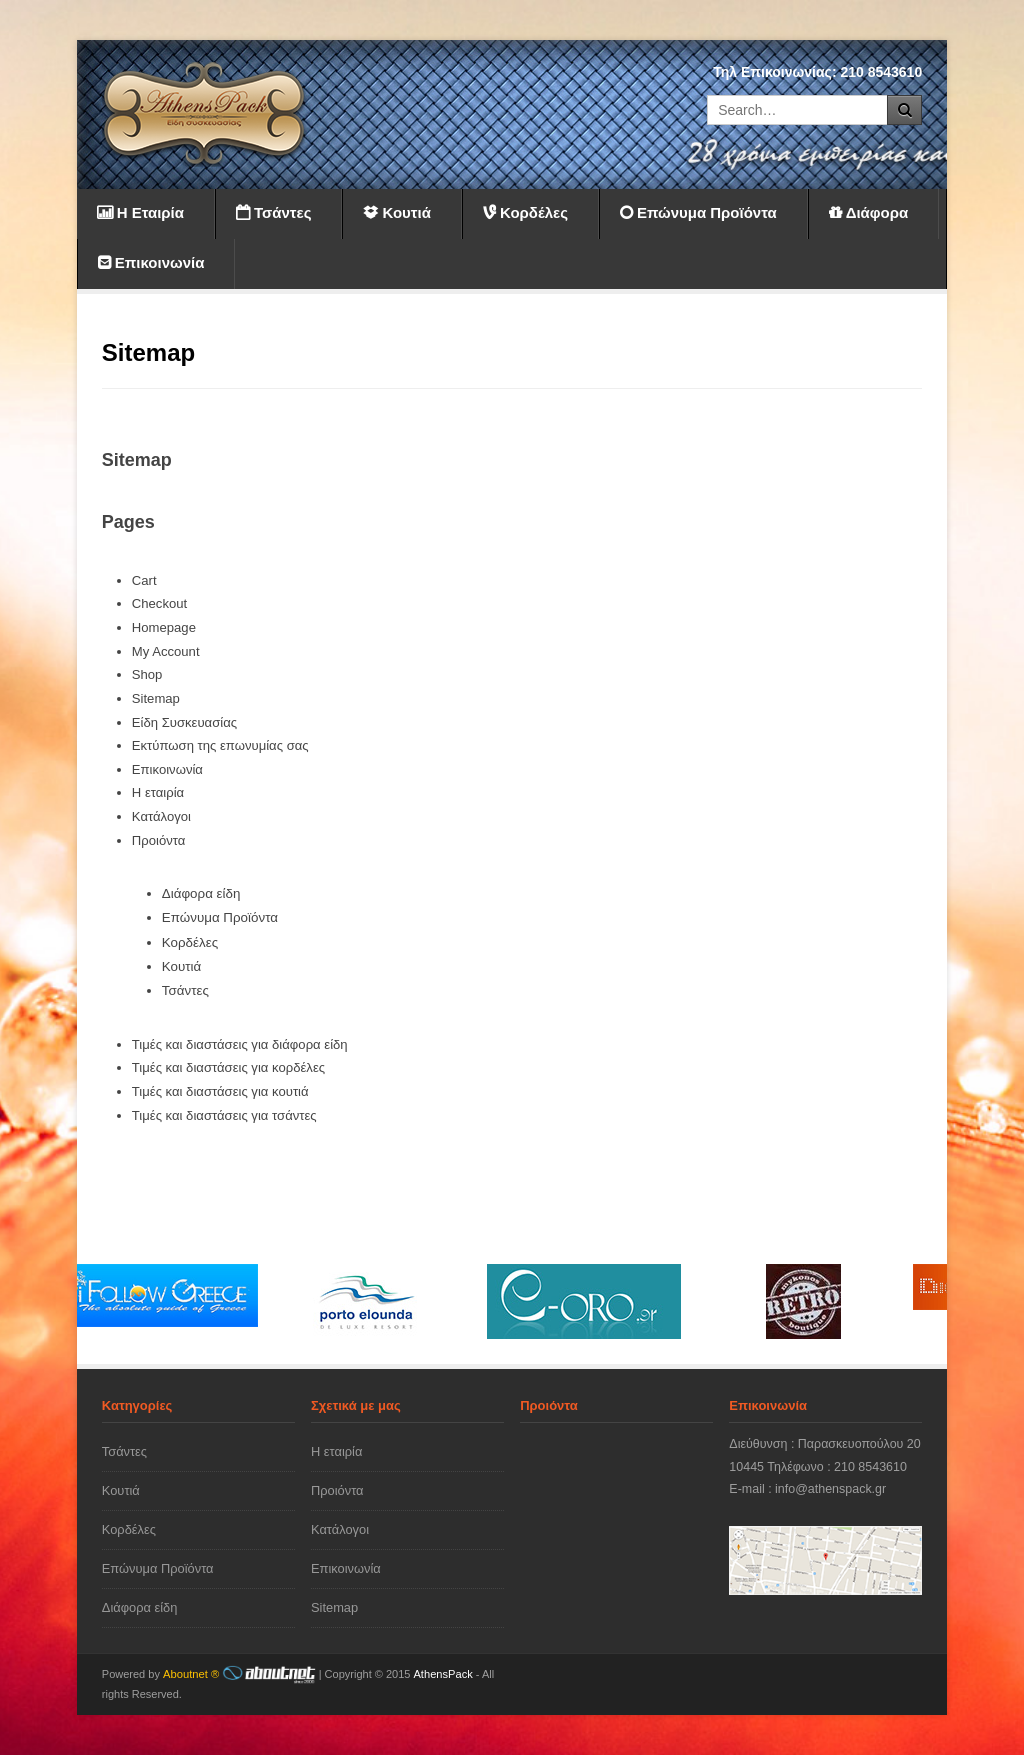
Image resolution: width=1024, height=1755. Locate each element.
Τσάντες (185, 990)
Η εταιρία (158, 792)
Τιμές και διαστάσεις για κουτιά (220, 1091)
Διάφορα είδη (201, 893)
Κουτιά (182, 966)
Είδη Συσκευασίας (184, 722)
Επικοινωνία (167, 769)
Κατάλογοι (161, 816)
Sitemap (156, 698)
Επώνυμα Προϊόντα (220, 917)
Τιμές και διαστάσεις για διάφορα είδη (240, 1044)
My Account (166, 651)
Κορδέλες (190, 942)
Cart (144, 580)
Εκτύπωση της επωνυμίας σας (220, 745)
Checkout (159, 603)
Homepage (164, 627)
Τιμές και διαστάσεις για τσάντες (224, 1115)
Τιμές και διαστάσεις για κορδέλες (228, 1067)
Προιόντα (159, 840)
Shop (147, 674)
